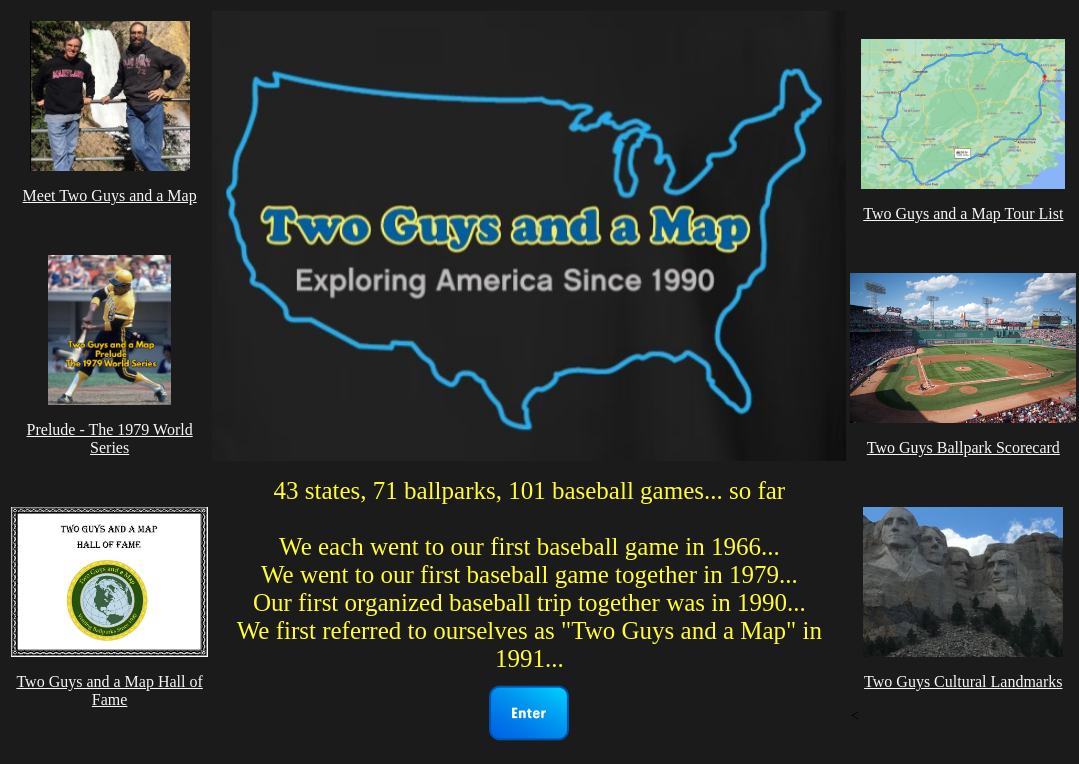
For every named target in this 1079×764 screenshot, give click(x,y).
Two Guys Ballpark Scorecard (963, 447)
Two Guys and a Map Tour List (963, 213)
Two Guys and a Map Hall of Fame (109, 690)
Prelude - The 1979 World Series (110, 438)
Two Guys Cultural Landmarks (963, 681)
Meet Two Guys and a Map (110, 195)
